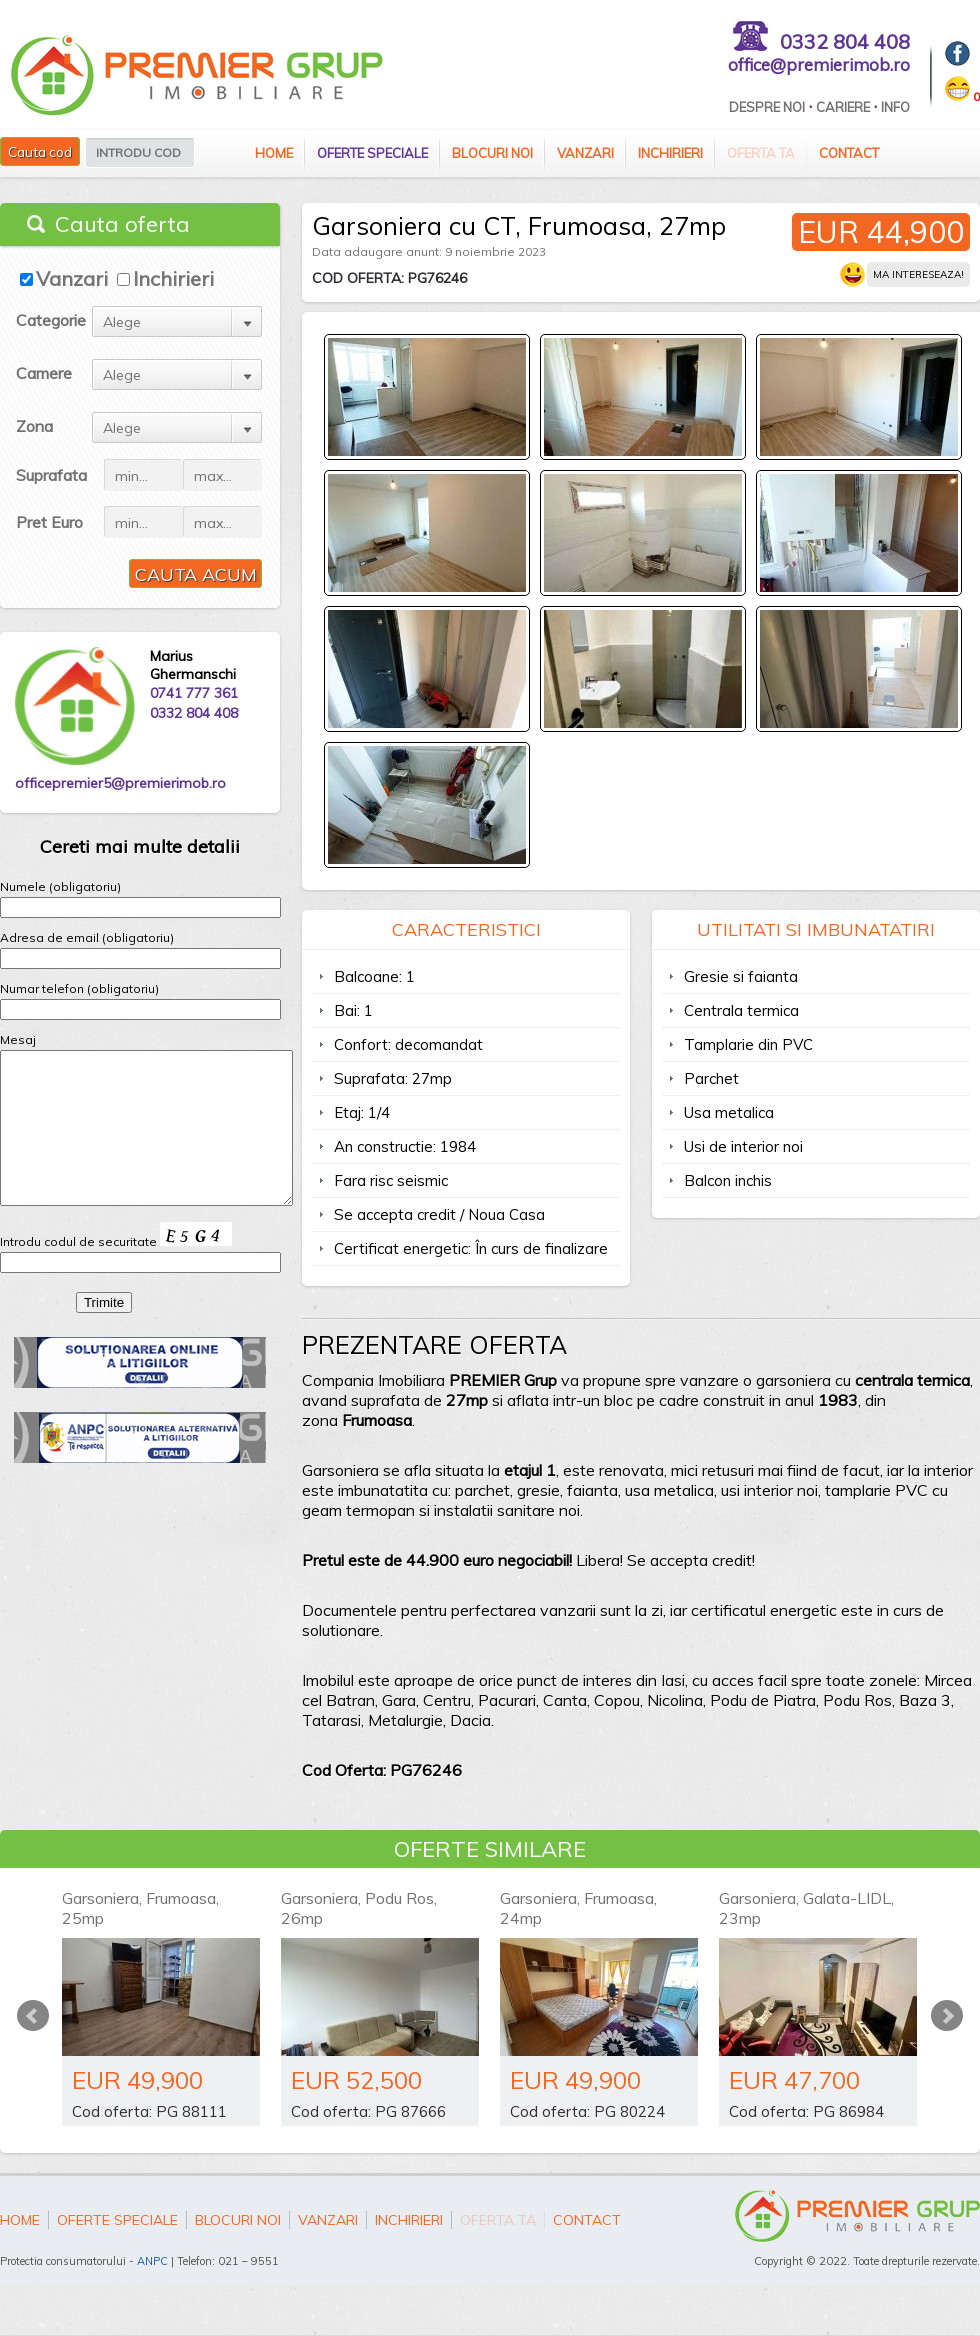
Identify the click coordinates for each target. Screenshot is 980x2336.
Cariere (843, 107)
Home (274, 153)
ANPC (152, 2261)
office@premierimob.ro (819, 64)
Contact (849, 153)
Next (947, 2016)
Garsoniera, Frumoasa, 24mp (578, 1908)
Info (895, 107)
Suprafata (51, 475)
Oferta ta (761, 153)
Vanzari (585, 153)
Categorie (51, 320)
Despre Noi (767, 107)
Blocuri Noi (492, 153)
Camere (44, 373)
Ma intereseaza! (918, 274)
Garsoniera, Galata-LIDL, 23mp (806, 1908)
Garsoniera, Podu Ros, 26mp (359, 1908)
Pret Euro (49, 522)
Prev (33, 2016)
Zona (34, 426)
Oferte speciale (372, 153)
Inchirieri (670, 153)
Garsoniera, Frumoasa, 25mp (140, 1908)
